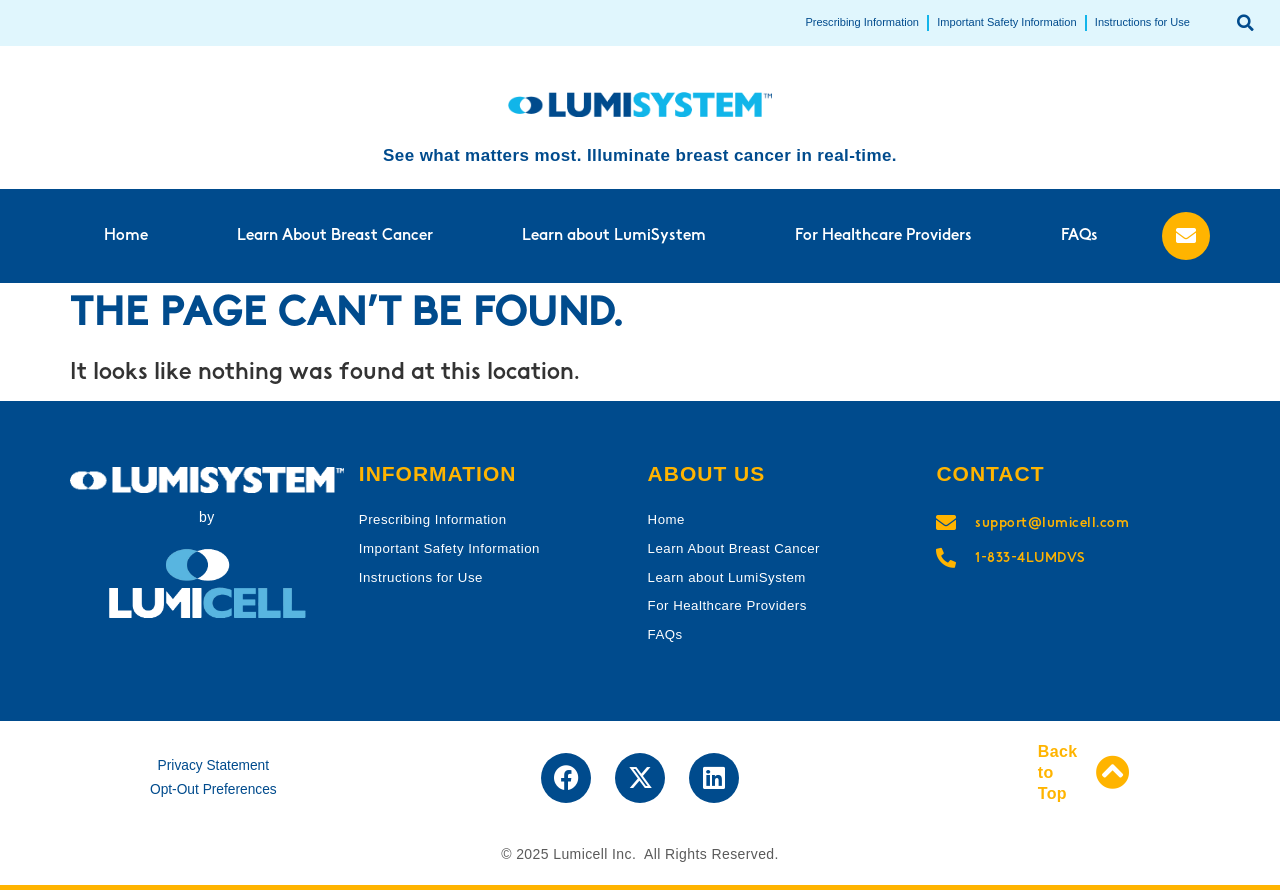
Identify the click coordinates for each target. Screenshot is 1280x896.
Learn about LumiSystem (614, 242)
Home (126, 242)
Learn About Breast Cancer (335, 242)
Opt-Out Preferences (213, 796)
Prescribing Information (829, 26)
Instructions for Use (1138, 26)
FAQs (1079, 242)
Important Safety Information (988, 26)
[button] (1245, 26)
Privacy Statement (213, 771)
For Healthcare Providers (883, 242)
